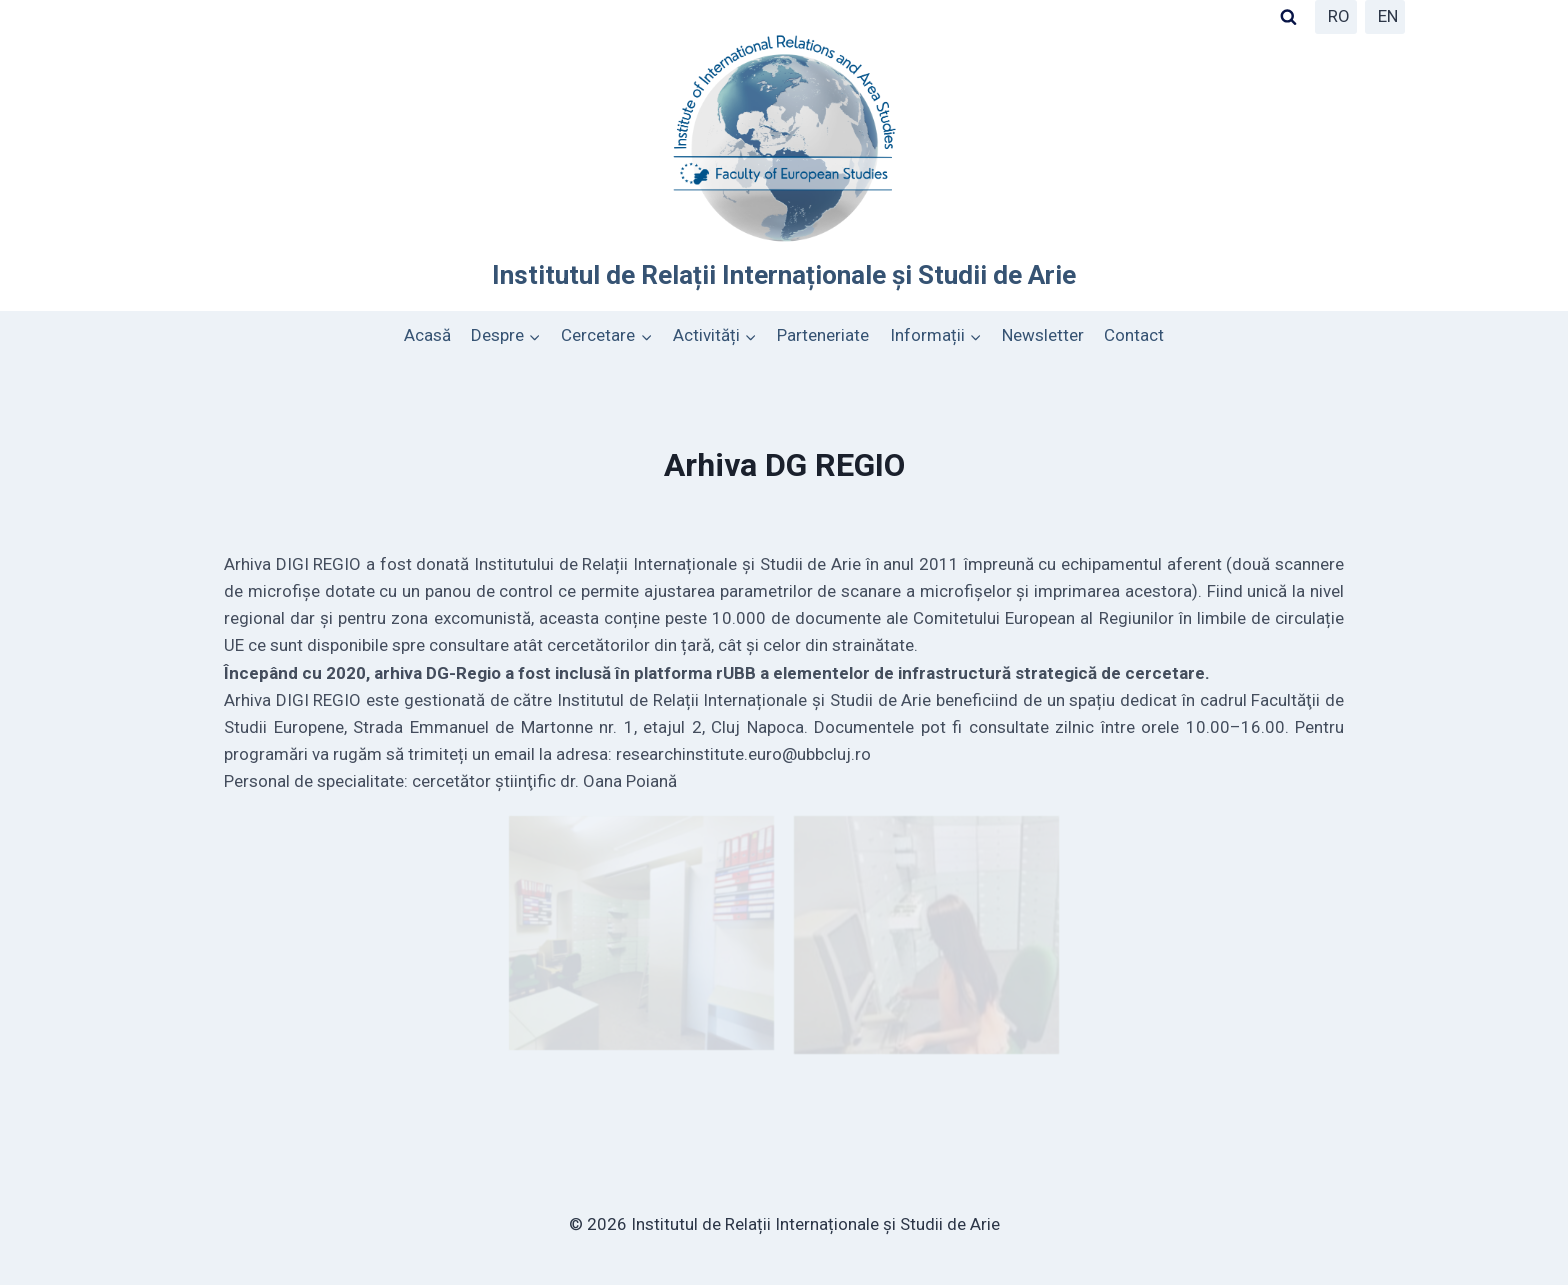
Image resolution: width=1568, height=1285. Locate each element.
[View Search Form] (1288, 17)
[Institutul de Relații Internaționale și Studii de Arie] (784, 162)
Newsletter (1043, 335)
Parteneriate (823, 335)
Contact (1134, 335)
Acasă (427, 335)
